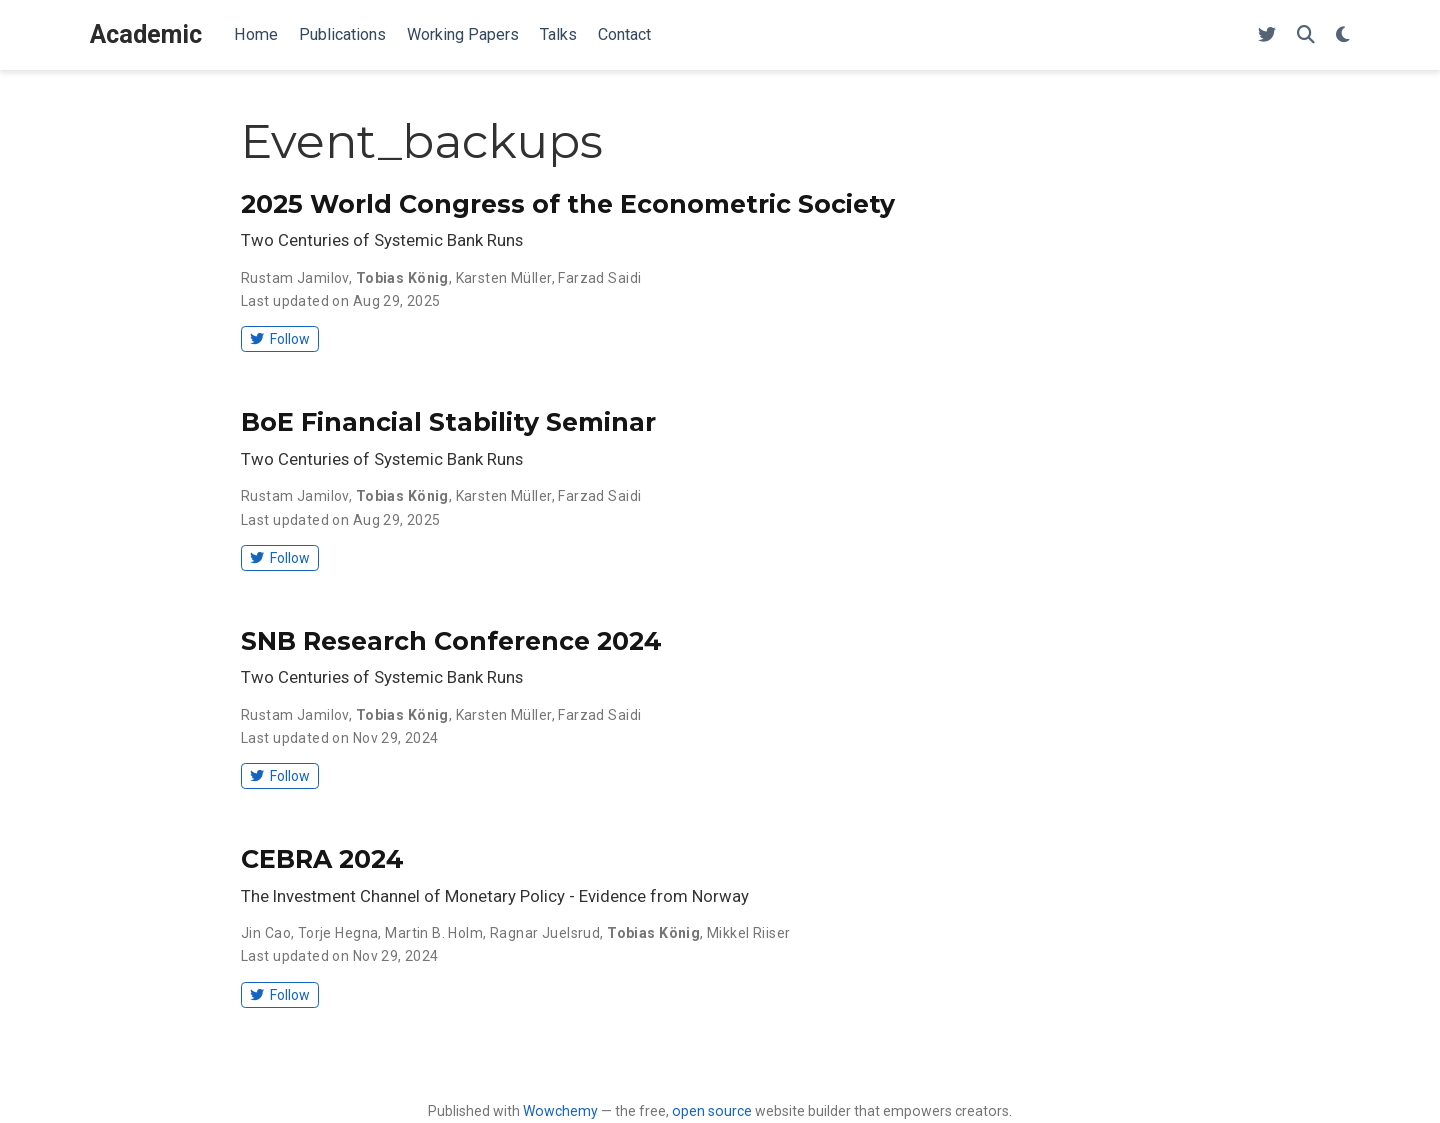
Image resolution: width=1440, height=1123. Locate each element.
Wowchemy (560, 1111)
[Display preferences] (1343, 35)
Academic (146, 34)
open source (712, 1111)
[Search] (1306, 35)
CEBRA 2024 (322, 859)
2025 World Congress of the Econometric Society (568, 204)
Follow (279, 339)
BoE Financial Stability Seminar (448, 422)
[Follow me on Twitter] (1267, 35)
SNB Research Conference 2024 (451, 641)
